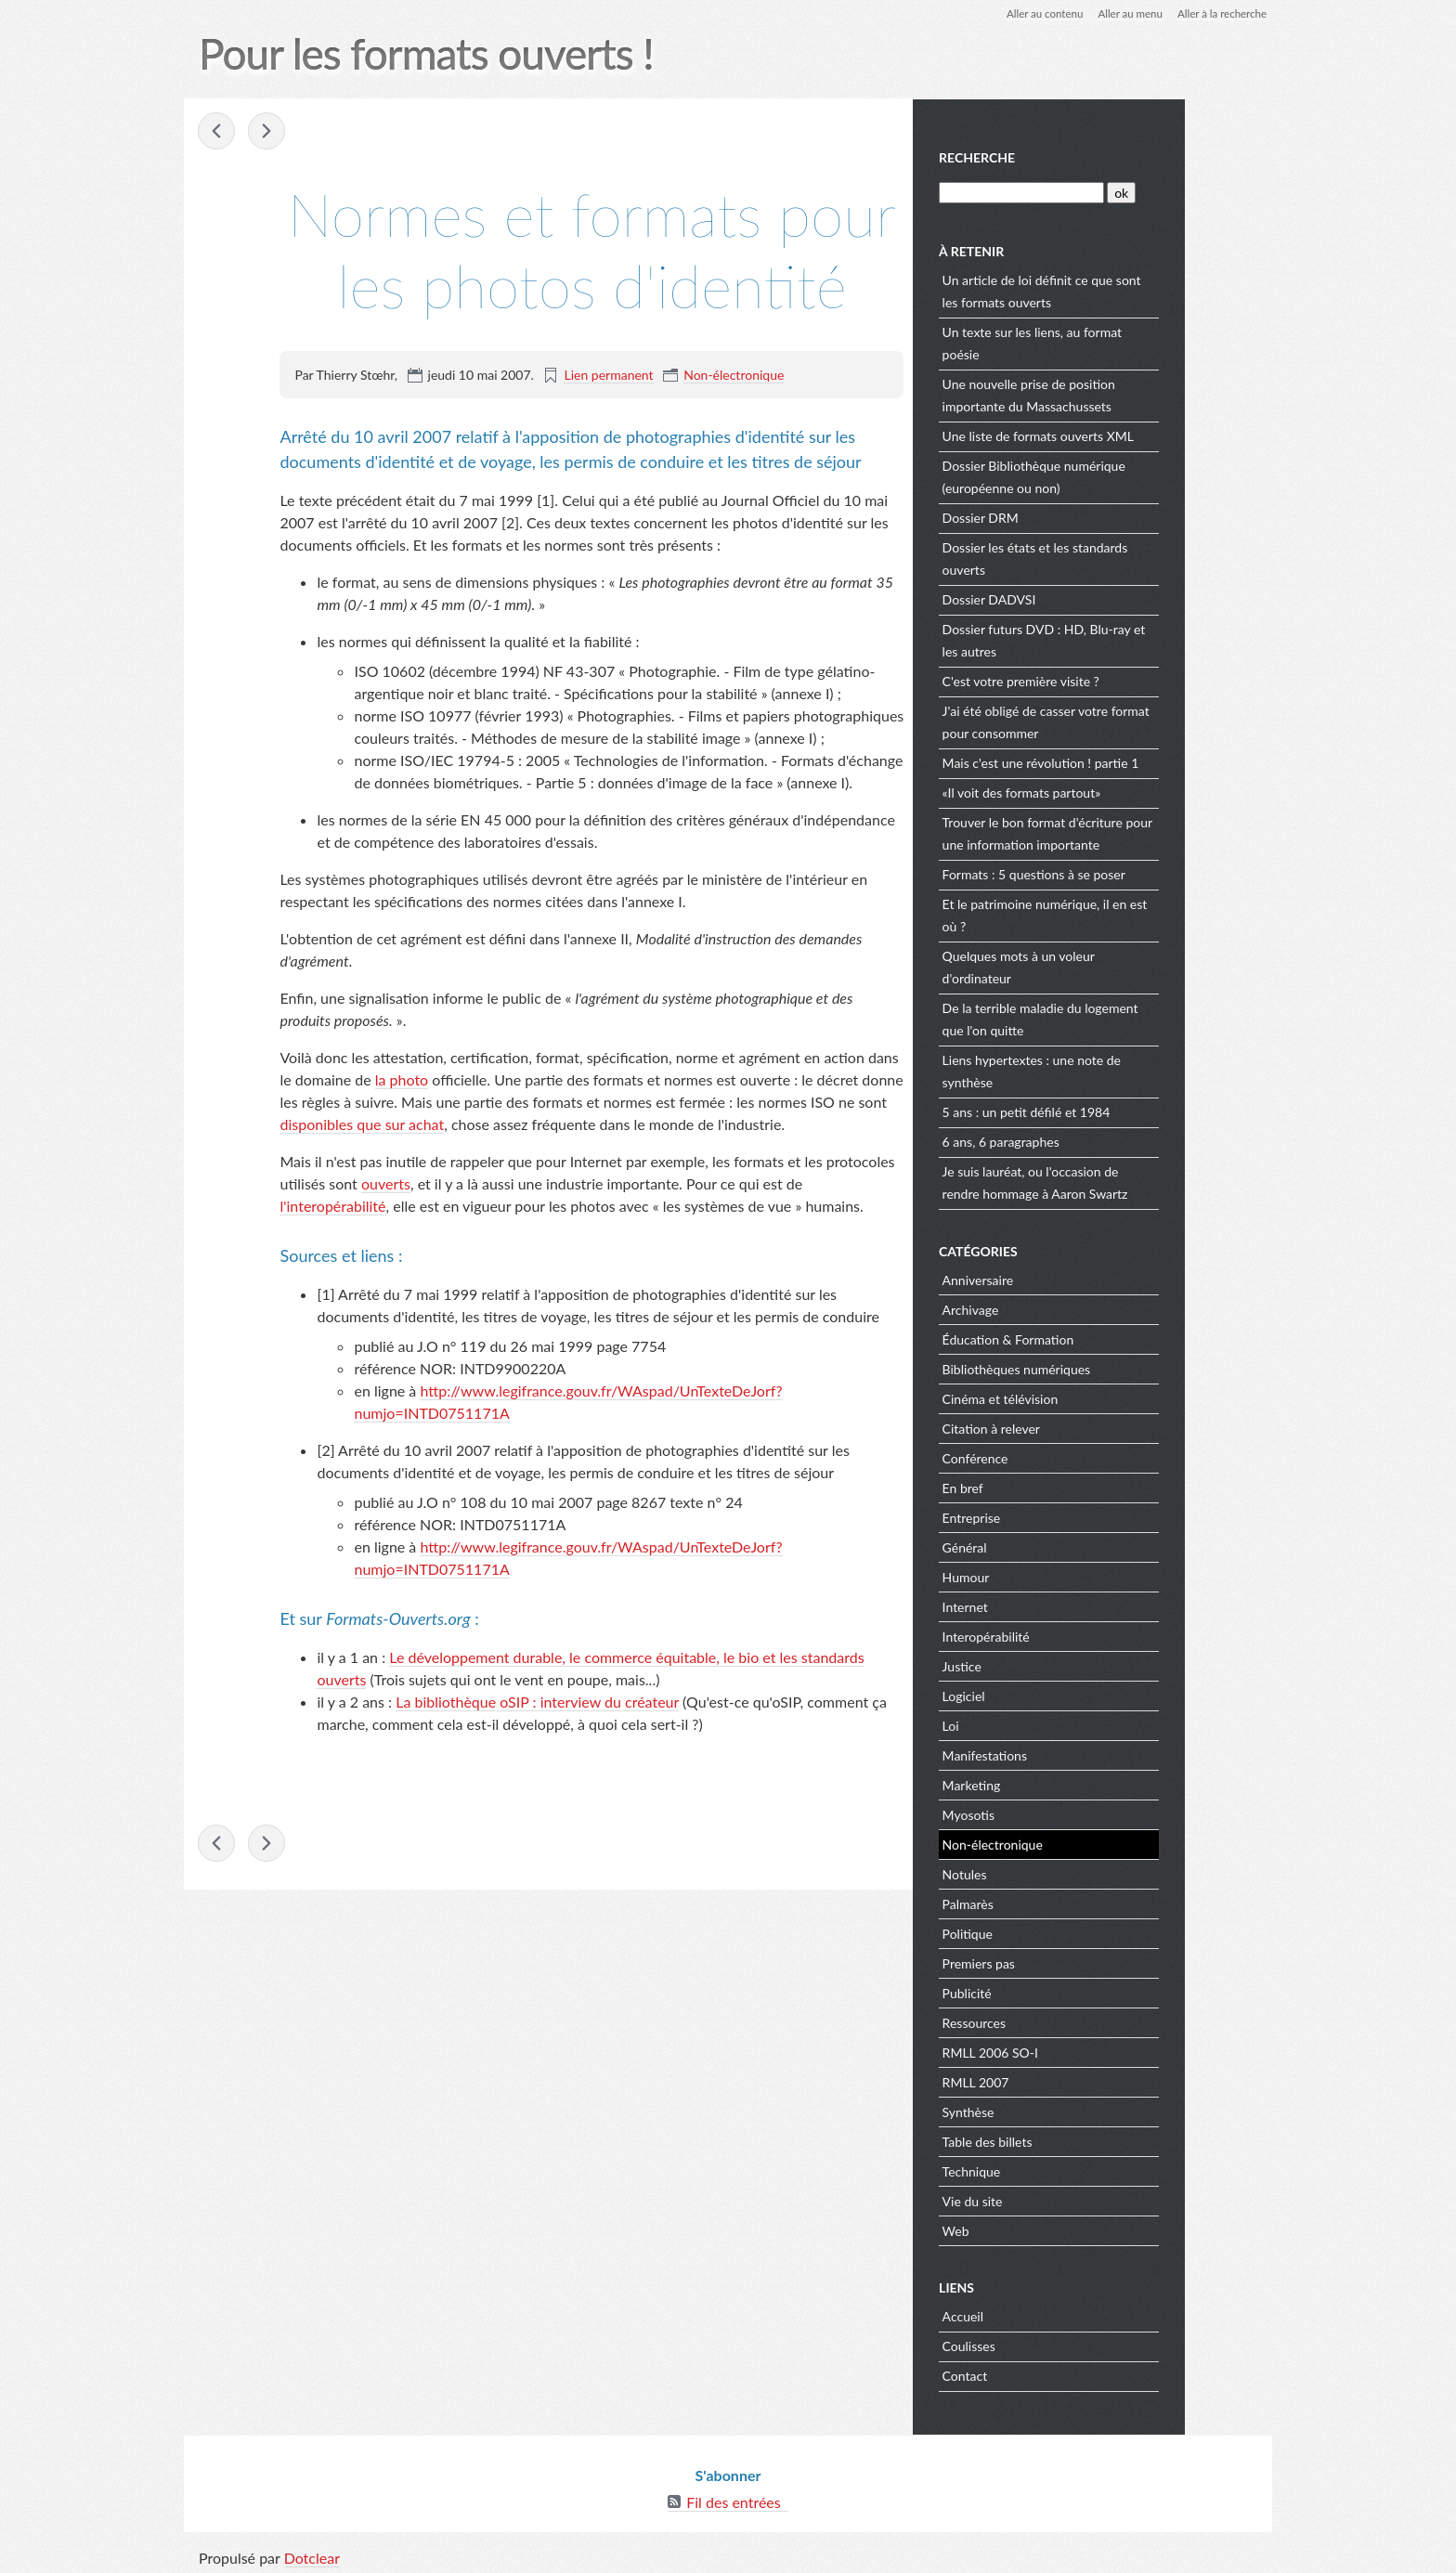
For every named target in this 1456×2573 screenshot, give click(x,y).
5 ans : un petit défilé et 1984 (1115, 1110)
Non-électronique (733, 375)
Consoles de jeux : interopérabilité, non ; (268, 131)
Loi (1039, 1724)
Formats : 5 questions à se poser (1122, 872)
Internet (1053, 1605)
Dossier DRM (1069, 516)
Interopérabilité (1074, 1635)
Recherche (1066, 156)
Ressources (1062, 2021)
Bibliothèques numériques (1105, 1367)
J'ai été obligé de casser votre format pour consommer (1134, 720)
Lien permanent (609, 375)
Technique (1060, 2169)
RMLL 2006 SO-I (1078, 2051)
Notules (1053, 1872)
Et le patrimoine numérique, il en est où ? (1133, 913)
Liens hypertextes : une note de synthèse (1120, 1069)
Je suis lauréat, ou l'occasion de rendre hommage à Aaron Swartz (1123, 1181)
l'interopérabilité (333, 1206)
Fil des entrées (733, 2498)
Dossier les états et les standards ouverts (1123, 557)
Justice (1050, 1664)
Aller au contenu (1035, 13)
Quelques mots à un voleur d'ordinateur (1107, 965)
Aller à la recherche (1219, 13)
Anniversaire (1066, 1278)
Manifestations (1073, 1753)
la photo (401, 1080)
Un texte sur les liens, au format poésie (1120, 341)
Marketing (1060, 1783)
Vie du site (1061, 2199)
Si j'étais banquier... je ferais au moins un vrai (218, 131)
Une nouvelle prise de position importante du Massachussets (1117, 393)
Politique (1056, 1932)
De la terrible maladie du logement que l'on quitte (1129, 1017)
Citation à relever (1079, 1427)
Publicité (1055, 1991)
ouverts (385, 1184)
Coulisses (1057, 2344)
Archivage (1059, 1308)
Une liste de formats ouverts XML (1126, 434)
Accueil (1051, 2314)
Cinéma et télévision (1089, 1397)
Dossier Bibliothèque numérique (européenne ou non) (1122, 475)
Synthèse (1057, 2110)
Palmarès (1056, 1902)
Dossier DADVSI (1077, 597)
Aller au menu (1124, 13)
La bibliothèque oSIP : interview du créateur (537, 1702)
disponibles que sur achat (362, 1125)
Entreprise (1060, 1516)
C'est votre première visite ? (1109, 679)
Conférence (1064, 1456)
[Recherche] (1109, 190)
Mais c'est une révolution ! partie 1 (1129, 761)
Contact (1053, 2374)
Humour (1054, 1575)
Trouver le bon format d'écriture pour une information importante (1124, 831)
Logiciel (1052, 1694)
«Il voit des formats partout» (1110, 791)
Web (1044, 2229)
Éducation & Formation (1097, 1337)
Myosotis (1057, 1813)
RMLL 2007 (1064, 2080)
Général (1053, 1545)
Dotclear (313, 2554)
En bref (1051, 1486)
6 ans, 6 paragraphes (1089, 1140)
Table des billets (1076, 2140)
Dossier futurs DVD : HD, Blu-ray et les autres (1132, 638)
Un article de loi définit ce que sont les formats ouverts (1130, 289)
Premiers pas (1067, 1961)
